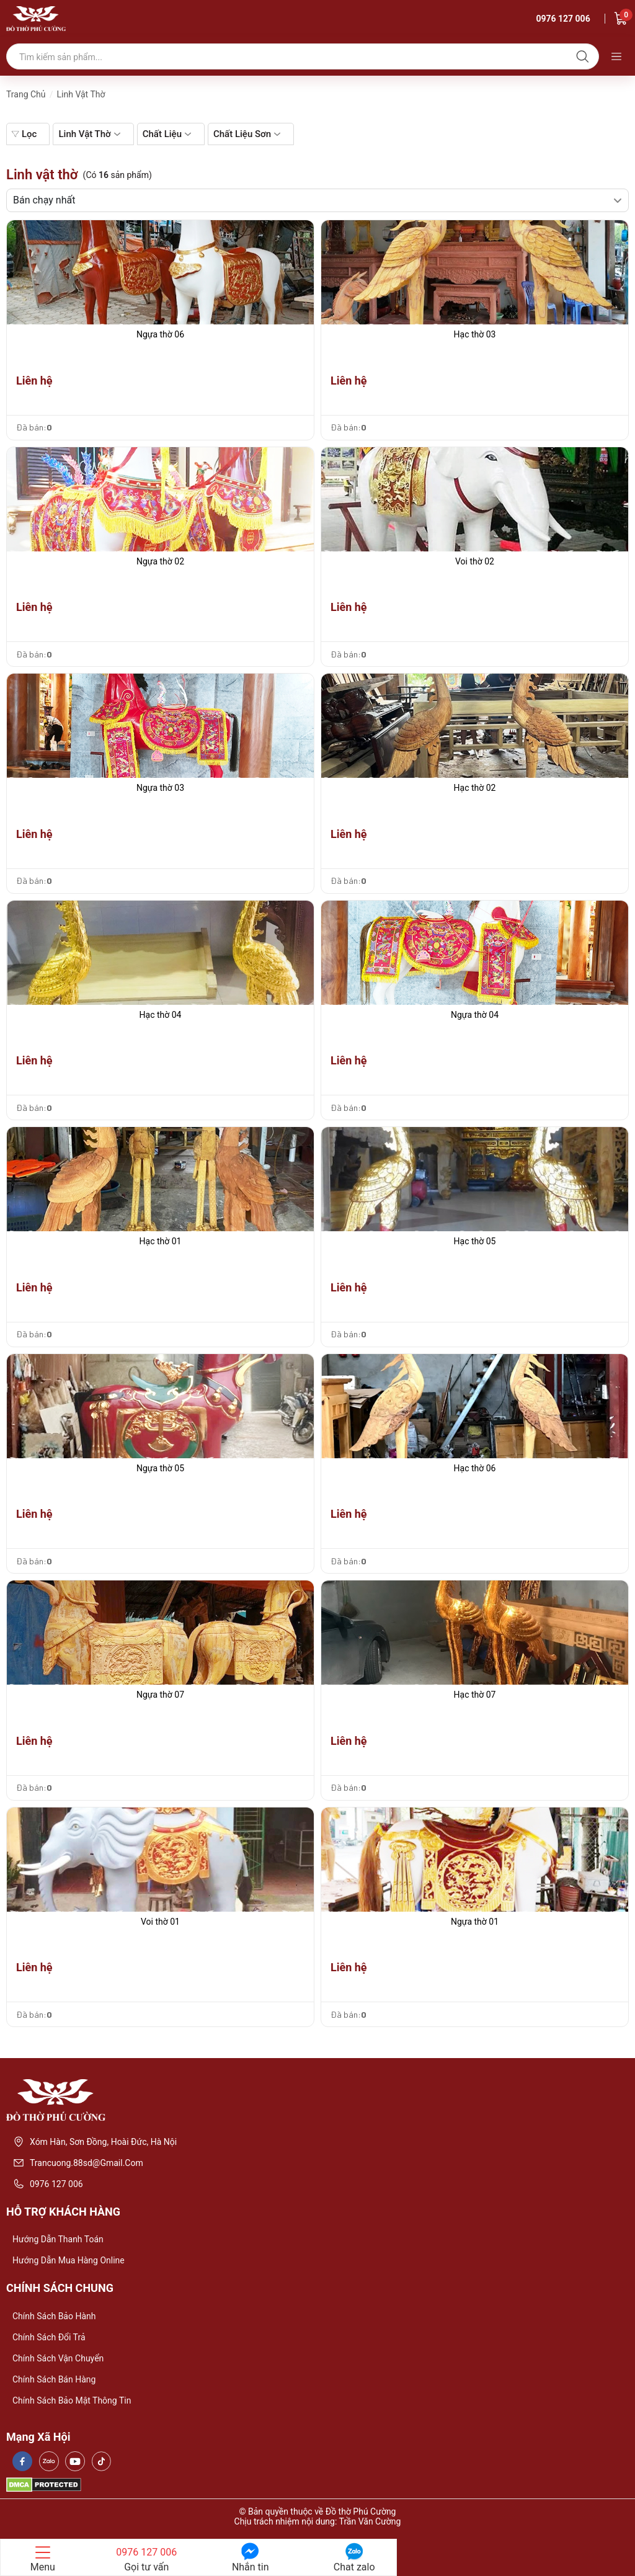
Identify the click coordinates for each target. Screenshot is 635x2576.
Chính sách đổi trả (49, 2337)
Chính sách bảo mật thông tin (71, 2400)
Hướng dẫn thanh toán (58, 2239)
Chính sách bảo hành (53, 2316)
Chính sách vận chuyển (58, 2358)
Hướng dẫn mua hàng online (68, 2260)
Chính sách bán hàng (53, 2379)
